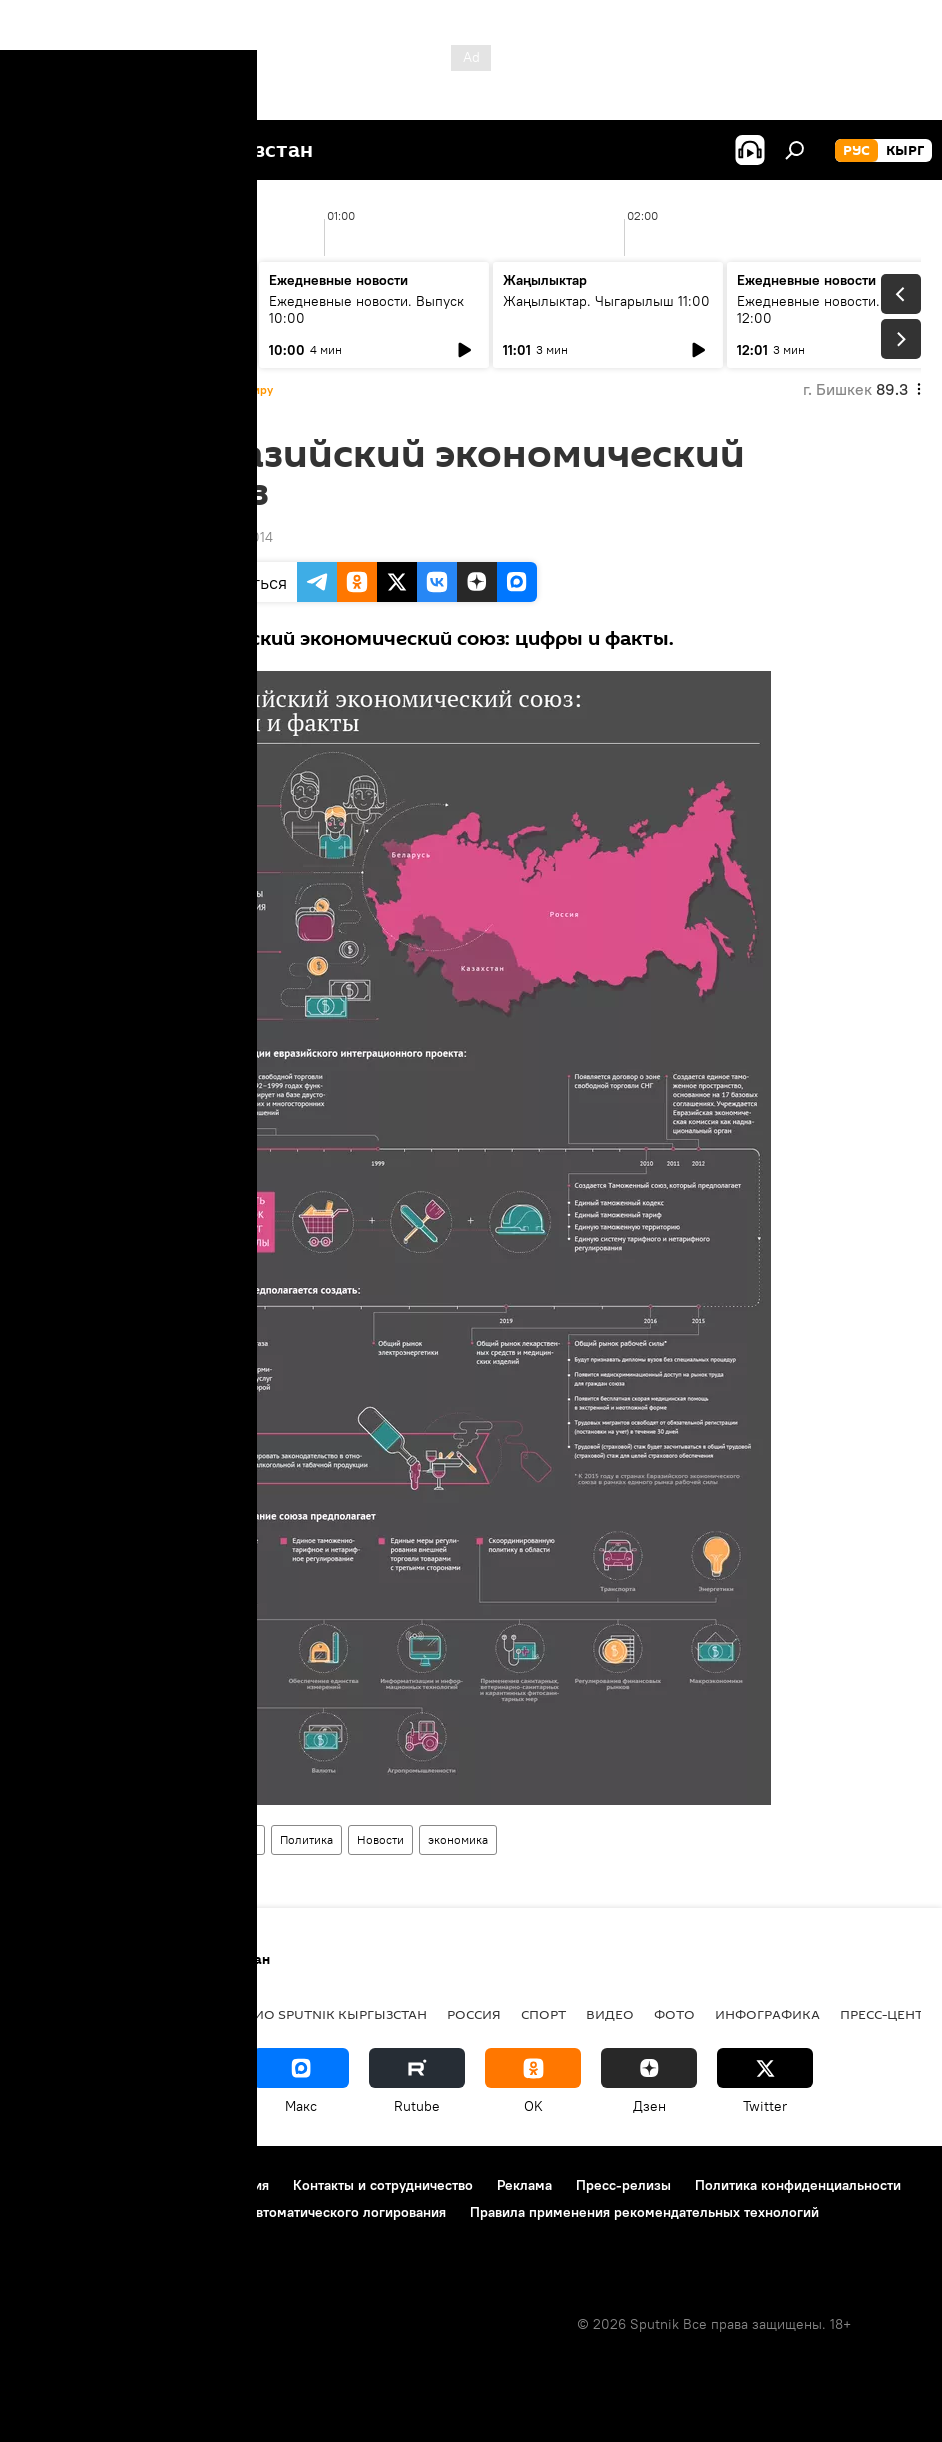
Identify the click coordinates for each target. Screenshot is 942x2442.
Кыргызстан (65, 2014)
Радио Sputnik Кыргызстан (327, 2014)
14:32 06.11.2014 (222, 537)
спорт (543, 2014)
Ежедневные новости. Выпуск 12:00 (834, 309)
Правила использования (190, 2185)
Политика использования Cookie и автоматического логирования (233, 2212)
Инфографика (218, 1839)
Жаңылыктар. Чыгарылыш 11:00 (606, 301)
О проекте (54, 2185)
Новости (380, 1839)
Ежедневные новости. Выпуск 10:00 (366, 309)
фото (674, 2014)
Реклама (524, 2185)
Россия (474, 2014)
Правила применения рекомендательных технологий (644, 2212)
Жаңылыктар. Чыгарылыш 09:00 (120, 309)
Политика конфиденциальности (798, 2185)
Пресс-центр (885, 2014)
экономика (458, 1839)
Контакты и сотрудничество (383, 2185)
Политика (306, 1839)
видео (610, 2014)
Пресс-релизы (623, 2185)
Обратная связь (71, 2239)
